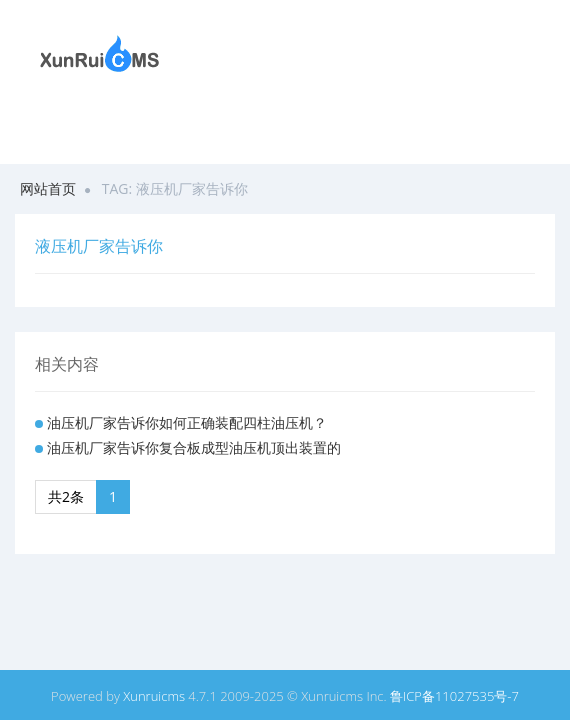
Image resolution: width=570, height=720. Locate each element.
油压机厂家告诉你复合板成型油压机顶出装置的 (194, 447)
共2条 (66, 496)
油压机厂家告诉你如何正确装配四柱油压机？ (187, 422)
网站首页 (48, 188)
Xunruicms (154, 696)
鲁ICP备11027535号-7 (454, 696)
